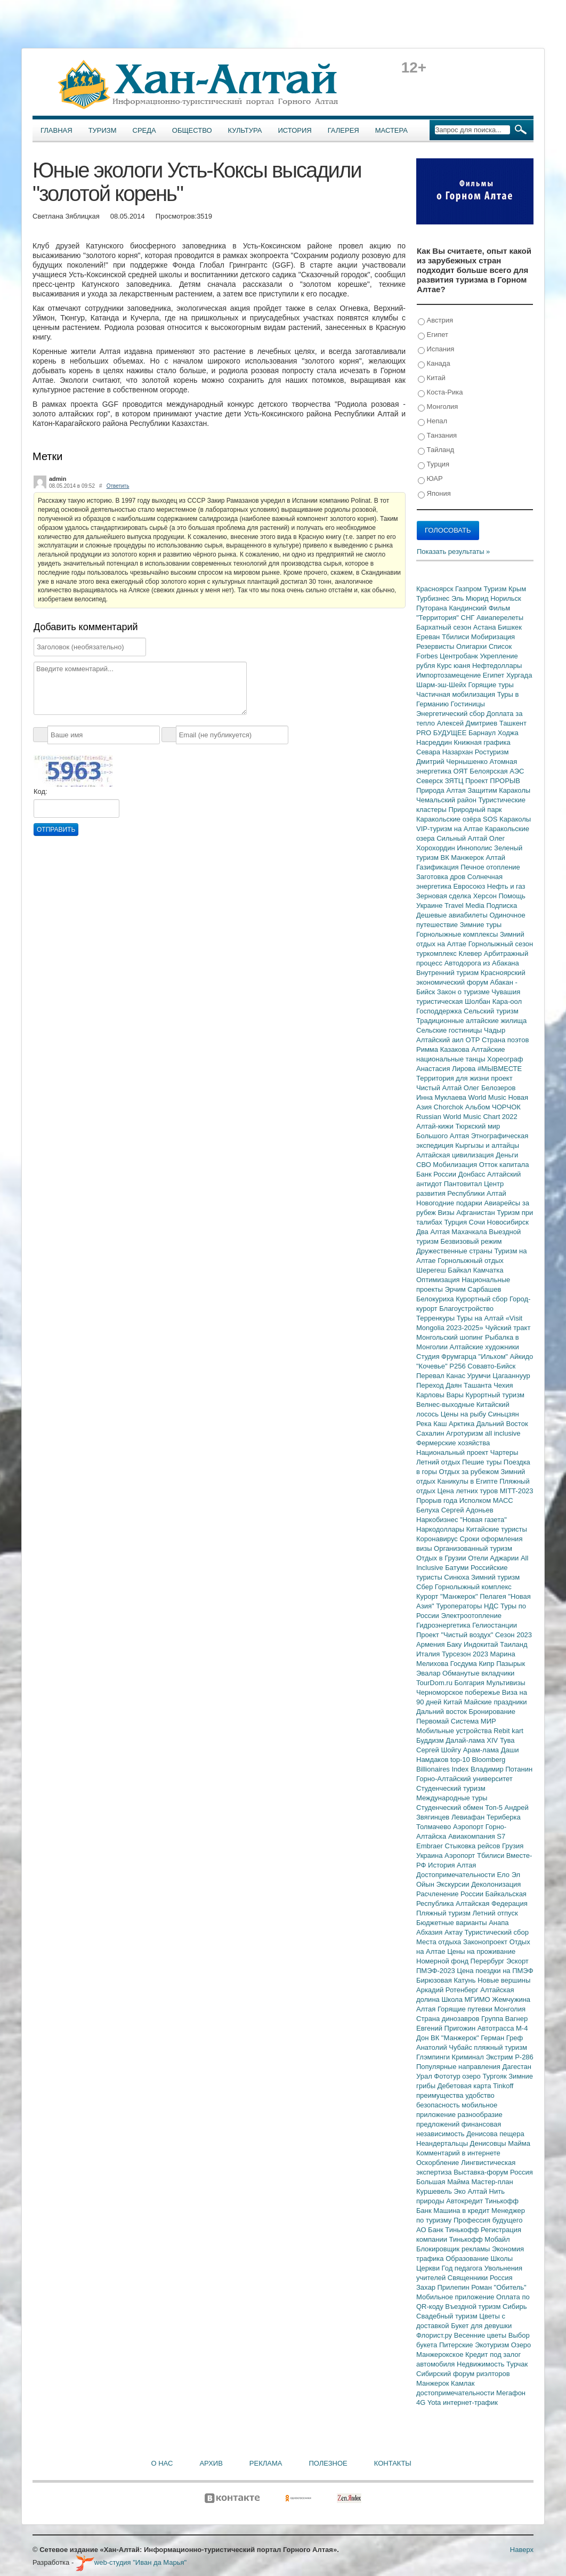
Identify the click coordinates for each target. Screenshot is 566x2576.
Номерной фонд (443, 1961)
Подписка (501, 905)
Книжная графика (482, 742)
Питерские (457, 2345)
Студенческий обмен (450, 1808)
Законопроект (486, 1942)
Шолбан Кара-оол (493, 1001)
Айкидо (521, 1357)
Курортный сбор (483, 1299)
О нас (162, 2463)
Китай (432, 378)
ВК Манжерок (463, 858)
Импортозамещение (449, 675)
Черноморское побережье (459, 1692)
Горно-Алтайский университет (464, 1779)
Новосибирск (508, 1222)
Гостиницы (468, 704)
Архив (210, 2463)
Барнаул (483, 733)
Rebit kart (508, 1731)
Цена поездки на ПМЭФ (495, 1971)
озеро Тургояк (485, 2076)
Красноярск (435, 589)
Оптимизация (439, 1280)
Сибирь (515, 2307)
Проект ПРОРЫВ (492, 781)
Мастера (391, 130)
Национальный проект (453, 1452)
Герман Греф (502, 2038)
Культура (245, 130)
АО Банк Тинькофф (448, 2230)
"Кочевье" (432, 1366)
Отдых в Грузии (442, 1558)
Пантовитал (464, 1184)
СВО (424, 1165)
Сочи (478, 1222)
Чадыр (494, 1030)
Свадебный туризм (447, 2316)
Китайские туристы (496, 1529)
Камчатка (488, 1270)
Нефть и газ (506, 886)
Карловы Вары (441, 1395)
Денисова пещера (495, 2134)
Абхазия (430, 1932)
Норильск (505, 598)
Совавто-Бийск (491, 1366)
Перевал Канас (441, 1376)
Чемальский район (447, 800)
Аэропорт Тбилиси (475, 1855)
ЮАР (430, 479)
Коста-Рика (440, 392)
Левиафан (469, 1817)
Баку (455, 1644)
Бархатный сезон (444, 627)
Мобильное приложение (456, 2297)
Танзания (437, 435)
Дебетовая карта (465, 2086)
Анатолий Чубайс (445, 2047)
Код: (40, 791)
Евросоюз (470, 886)
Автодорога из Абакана (481, 963)
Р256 (458, 1366)
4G (421, 2402)
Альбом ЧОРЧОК (493, 1107)
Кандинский (468, 608)
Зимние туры (481, 925)
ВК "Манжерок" (456, 2038)
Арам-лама (482, 1750)
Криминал (469, 2057)
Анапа (498, 1923)
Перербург (488, 1961)
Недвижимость (481, 2364)
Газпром (469, 589)
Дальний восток (442, 1712)
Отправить (56, 829)
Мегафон (510, 2393)
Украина (430, 1855)
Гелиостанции (494, 1625)
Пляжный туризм (444, 1913)
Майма (519, 2143)
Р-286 (524, 2057)
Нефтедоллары (497, 666)
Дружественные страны (455, 1251)
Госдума (464, 1664)
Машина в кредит (462, 2211)
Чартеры (504, 1452)
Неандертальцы (443, 2143)
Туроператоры (460, 1606)
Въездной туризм (474, 2307)
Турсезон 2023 (466, 1654)
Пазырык (510, 1664)
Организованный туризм (473, 1548)
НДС (492, 1606)
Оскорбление (438, 2163)
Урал (425, 2076)
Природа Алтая (441, 790)
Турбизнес (433, 598)
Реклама (265, 2463)
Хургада (519, 675)
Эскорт (517, 1961)
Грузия (512, 1846)
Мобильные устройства (455, 1731)
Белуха (428, 1510)
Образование (468, 2259)
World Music (488, 1097)
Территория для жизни (453, 1078)
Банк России (437, 1174)
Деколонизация (496, 1884)
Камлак (462, 2383)
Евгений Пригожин (447, 2028)
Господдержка (440, 1011)
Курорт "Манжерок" (448, 1596)
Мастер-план (492, 2182)
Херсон (486, 896)
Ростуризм (492, 752)
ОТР (474, 1040)
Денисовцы (489, 2143)
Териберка (504, 1817)
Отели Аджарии (494, 1558)
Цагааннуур (511, 1376)
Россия (501, 2278)
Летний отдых (439, 1462)
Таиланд (513, 1644)
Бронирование (492, 1712)
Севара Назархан (445, 752)
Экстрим (500, 2057)
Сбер (425, 1587)
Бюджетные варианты (452, 1923)
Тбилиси (456, 637)
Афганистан (476, 1213)
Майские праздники (495, 1702)
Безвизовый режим (471, 1241)
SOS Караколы (507, 819)
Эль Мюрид (470, 598)
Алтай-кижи (435, 1126)
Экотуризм (493, 2345)
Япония (434, 493)
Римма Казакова (443, 1049)
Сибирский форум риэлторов (463, 2374)
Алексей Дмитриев (468, 723)
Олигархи (472, 646)
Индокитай (482, 1644)
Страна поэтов (505, 1040)
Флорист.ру (435, 2335)
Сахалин (431, 1433)
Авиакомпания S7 (476, 1836)
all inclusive (502, 1433)
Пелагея (494, 1596)
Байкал (460, 1270)
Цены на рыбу (464, 1414)
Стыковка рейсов (473, 1846)
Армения (431, 1644)
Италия (429, 1654)
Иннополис (475, 848)
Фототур (448, 2076)
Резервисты (436, 646)
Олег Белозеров (490, 1088)
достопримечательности (456, 2393)
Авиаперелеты (499, 618)
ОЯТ (462, 771)
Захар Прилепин (443, 2287)
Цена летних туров (469, 1491)
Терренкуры (436, 1318)
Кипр (487, 1664)
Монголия (438, 407)
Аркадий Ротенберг (448, 1990)
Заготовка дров (441, 877)
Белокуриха (436, 1299)
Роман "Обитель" (498, 2287)
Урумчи (480, 1376)
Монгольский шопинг (450, 1337)
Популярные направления (459, 2067)
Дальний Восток (502, 1424)
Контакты (392, 2463)
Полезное (328, 2463)
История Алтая (452, 1865)
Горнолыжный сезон (500, 944)
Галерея (343, 130)
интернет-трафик (470, 2402)
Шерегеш (432, 1270)
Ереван (429, 637)
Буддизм (431, 1740)
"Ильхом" (494, 1357)
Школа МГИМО (466, 1999)
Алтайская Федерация (492, 1903)
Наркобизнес (438, 1520)
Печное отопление (490, 867)
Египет (433, 335)
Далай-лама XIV (473, 1740)
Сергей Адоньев (467, 1510)
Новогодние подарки (450, 1203)
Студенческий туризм (451, 1788)
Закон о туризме (464, 992)
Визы (447, 1213)
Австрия (435, 320)
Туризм (102, 130)
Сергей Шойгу (439, 1750)
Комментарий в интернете (458, 2153)
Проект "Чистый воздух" (455, 1635)
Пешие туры (483, 1462)
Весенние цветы (481, 2335)
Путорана (432, 608)
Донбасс (472, 1174)
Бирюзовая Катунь (447, 1980)
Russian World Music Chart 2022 (467, 1117)
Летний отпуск (495, 1913)
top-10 (461, 1760)
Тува (507, 1740)
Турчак (517, 2364)
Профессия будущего (488, 2220)
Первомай (433, 1721)
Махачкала (470, 1232)
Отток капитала (504, 1165)
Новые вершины (504, 1980)
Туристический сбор (497, 1932)
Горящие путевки (466, 2009)
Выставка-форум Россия (493, 2172)
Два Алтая (433, 1232)
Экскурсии (454, 1884)
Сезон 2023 (513, 1635)
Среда (144, 130)
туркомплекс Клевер (450, 953)
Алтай (495, 858)
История (295, 130)
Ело (504, 1875)
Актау (454, 1932)
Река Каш (432, 1424)
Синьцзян (503, 1414)
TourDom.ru (435, 1683)
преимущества (440, 2095)
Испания (436, 349)
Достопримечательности (456, 1875)
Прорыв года (437, 1500)
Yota (435, 2402)
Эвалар (429, 1673)
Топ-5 (494, 1808)
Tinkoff (503, 2086)
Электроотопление (471, 1616)
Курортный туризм (495, 1395)
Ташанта (479, 1385)
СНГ (468, 618)
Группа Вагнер (504, 2019)
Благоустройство (466, 1309)
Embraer (430, 1846)
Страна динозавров (448, 2019)
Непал (432, 421)
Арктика (462, 1424)
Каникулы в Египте (469, 1481)
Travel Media (465, 905)
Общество (192, 130)
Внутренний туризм (448, 973)
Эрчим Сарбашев (472, 1289)
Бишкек (510, 627)
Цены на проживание (481, 1951)
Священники (469, 2278)
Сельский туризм (491, 1011)
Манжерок (433, 2383)
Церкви (429, 2268)
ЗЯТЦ (455, 781)
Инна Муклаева (442, 1097)
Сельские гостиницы (450, 1030)
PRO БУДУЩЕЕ (442, 733)
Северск (430, 781)
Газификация (438, 867)
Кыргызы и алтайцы (487, 1145)
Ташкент (513, 723)
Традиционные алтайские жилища (471, 1021)
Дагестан (516, 2067)
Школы (501, 2259)
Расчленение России (451, 1894)
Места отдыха (439, 1942)
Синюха (457, 1577)
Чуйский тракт (507, 1328)
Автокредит (465, 2201)
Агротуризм (465, 1433)
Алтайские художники (484, 1347)
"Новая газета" (483, 1520)
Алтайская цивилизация (456, 1155)
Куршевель (435, 2191)
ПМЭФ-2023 (436, 1971)
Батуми (458, 1568)
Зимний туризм (495, 1577)
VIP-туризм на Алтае (450, 829)
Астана (485, 627)
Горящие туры (491, 685)
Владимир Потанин (501, 1769)
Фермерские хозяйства (453, 1443)
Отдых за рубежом (469, 1472)
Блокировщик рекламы (454, 2249)
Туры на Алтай (481, 1318)
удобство (480, 2095)
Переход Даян (440, 1385)
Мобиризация (493, 637)
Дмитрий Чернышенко (452, 762)
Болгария (471, 1683)
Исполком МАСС (486, 1500)
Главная (56, 130)
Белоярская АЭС (497, 771)
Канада (434, 363)
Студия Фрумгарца (447, 1357)
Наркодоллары (441, 1529)
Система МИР (473, 1721)
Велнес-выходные (446, 1404)
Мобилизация (456, 1165)
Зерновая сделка (444, 896)
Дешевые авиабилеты (452, 915)
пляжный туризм (500, 2047)
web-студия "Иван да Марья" (131, 2562)
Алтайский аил (441, 1040)
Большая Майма (443, 2182)
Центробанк (460, 656)
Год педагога (463, 2268)
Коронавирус (437, 1539)
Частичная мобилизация (456, 694)
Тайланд (436, 450)
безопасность (439, 2105)
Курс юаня (454, 666)
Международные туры (451, 1798)
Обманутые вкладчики (478, 1673)
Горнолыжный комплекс (473, 1587)
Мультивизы (505, 1683)
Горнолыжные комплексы (458, 934)
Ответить (118, 486)
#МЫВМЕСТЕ (500, 1069)
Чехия (503, 1385)
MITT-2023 (516, 1491)
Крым (517, 589)
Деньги (507, 1155)
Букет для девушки (481, 2326)
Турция (433, 464)
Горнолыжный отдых (471, 1261)
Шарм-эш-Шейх (442, 685)
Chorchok (449, 1107)
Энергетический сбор (451, 714)
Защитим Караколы (498, 790)
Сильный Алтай (462, 838)
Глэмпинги (434, 2057)
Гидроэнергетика (444, 1625)
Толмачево (434, 1827)
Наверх (521, 2550)
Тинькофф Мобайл (479, 2239)
